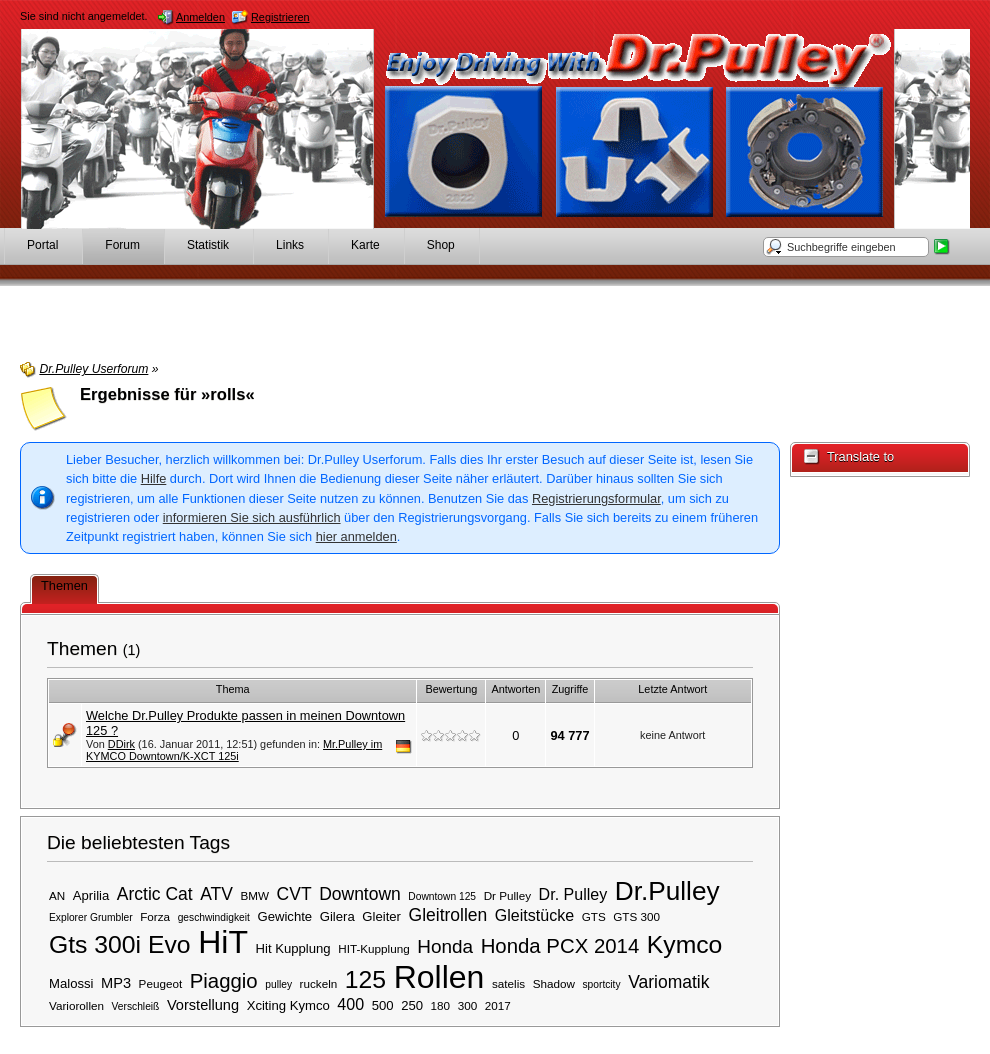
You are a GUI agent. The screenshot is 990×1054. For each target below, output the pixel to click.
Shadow (554, 983)
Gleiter (381, 916)
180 (441, 1005)
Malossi (71, 983)
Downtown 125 (442, 896)
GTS (594, 916)
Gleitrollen (448, 915)
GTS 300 (636, 916)
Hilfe (154, 478)
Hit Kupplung (293, 948)
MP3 (116, 983)
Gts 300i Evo (120, 944)
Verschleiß (136, 1006)
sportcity (601, 984)
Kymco (685, 944)
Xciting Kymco (288, 1005)
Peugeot (161, 983)
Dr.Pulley (667, 891)
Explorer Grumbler (91, 917)
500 (383, 1005)
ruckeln (319, 983)
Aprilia (91, 895)
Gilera (337, 916)
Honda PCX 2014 (560, 946)
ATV (216, 894)
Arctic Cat (155, 894)
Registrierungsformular (596, 498)
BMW (254, 895)
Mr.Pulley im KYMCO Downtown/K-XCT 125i (234, 750)
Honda (445, 946)
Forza (155, 916)
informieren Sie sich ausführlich (252, 517)
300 (468, 1005)
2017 (498, 1005)
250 (412, 1005)
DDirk (121, 744)
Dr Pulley (507, 895)
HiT (223, 942)
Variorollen (76, 1005)
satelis (508, 983)
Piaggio (224, 981)
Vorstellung (203, 1005)
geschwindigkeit (214, 917)
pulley (278, 984)
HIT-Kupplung (373, 948)
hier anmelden (356, 536)
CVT (294, 894)
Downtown (360, 894)
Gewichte (284, 916)
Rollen (439, 977)
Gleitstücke (534, 915)
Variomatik (668, 982)
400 (350, 1004)
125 (365, 979)
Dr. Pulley (573, 894)
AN (57, 895)
